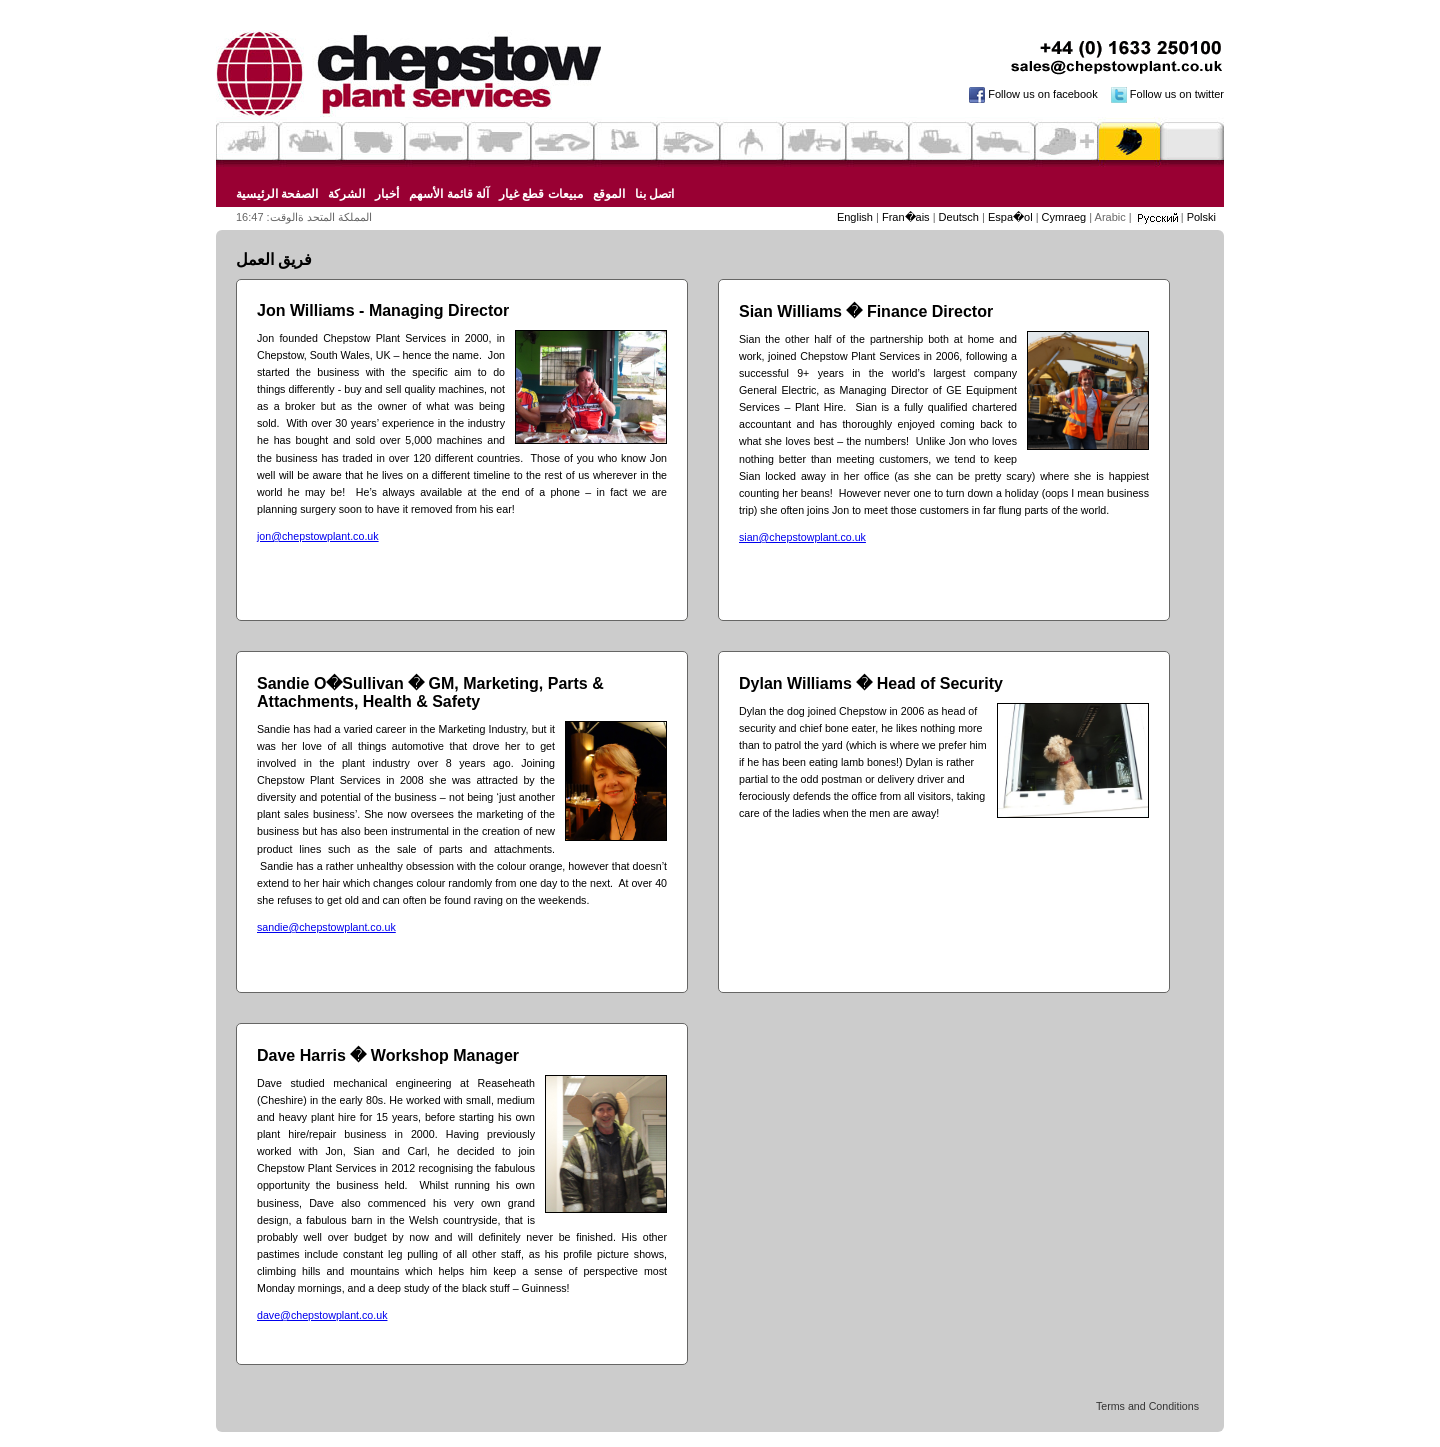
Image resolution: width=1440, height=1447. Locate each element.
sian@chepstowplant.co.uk (802, 537)
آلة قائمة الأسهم (449, 194)
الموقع (609, 194)
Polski (1201, 217)
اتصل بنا (654, 194)
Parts (1129, 142)
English (856, 217)
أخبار (387, 194)
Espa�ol (1012, 217)
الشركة (346, 194)
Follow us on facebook (1028, 94)
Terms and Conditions (1147, 1406)
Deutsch (960, 217)
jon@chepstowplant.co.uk (318, 536)
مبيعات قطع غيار (541, 194)
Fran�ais (907, 217)
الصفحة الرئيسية (277, 194)
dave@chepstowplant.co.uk (322, 1315)
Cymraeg (1066, 217)
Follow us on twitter (1162, 94)
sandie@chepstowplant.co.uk (326, 927)
